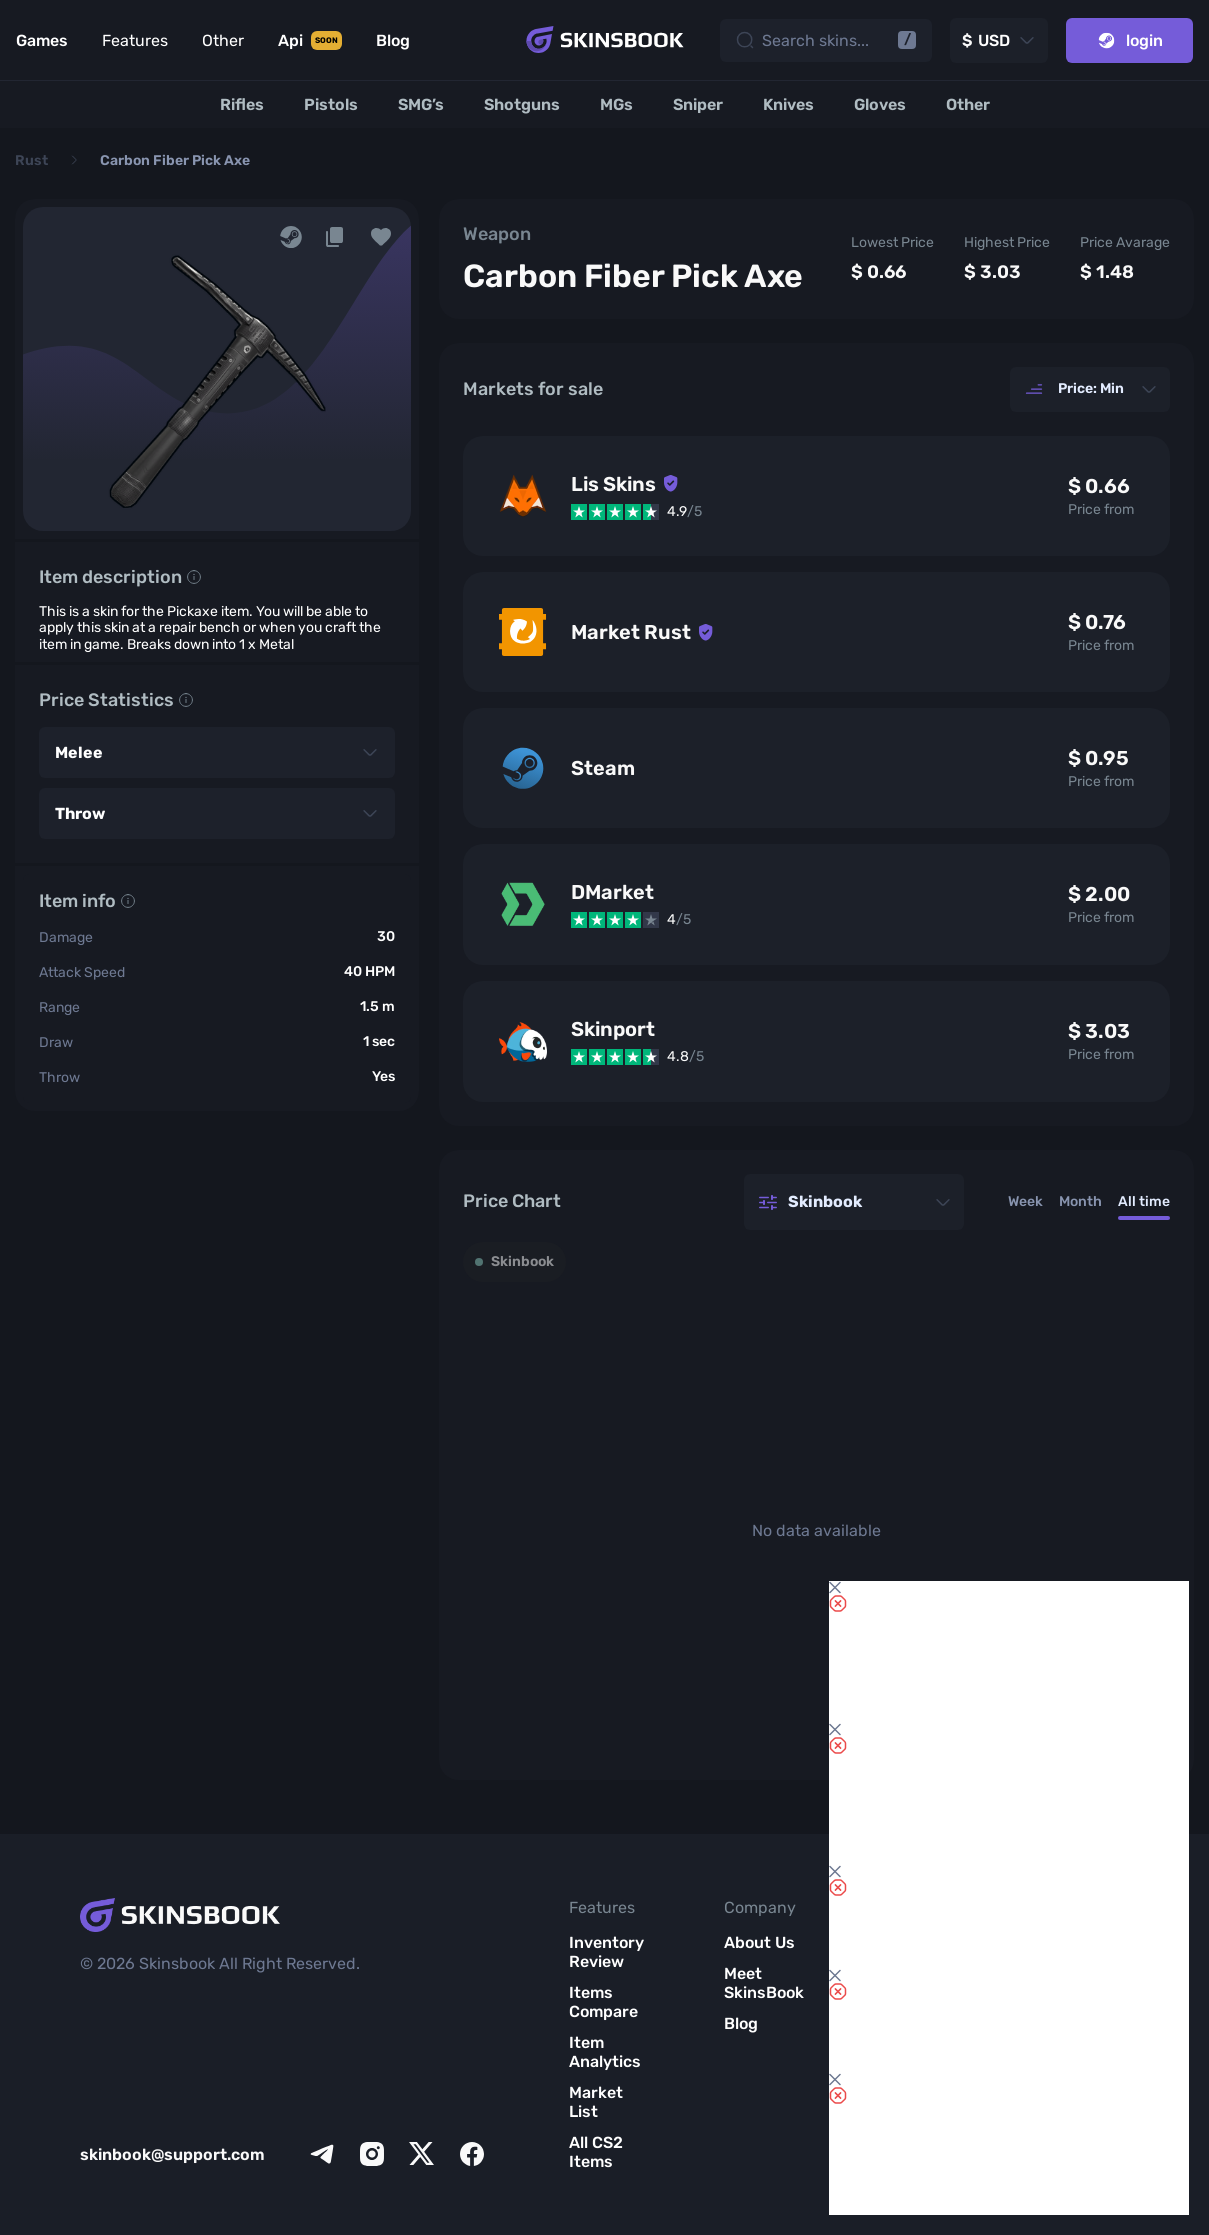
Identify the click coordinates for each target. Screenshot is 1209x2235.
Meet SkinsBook (764, 1983)
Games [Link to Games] (42, 40)
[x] (422, 2154)
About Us (759, 1942)
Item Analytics (605, 2052)
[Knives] (788, 104)
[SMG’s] (421, 104)
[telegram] (322, 2154)
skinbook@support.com (172, 2154)
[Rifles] (242, 104)
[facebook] (472, 2154)
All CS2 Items (596, 2152)
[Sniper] (698, 104)
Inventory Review (606, 1952)
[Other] (968, 104)
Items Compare (603, 2002)
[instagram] (372, 2154)
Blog (741, 2023)
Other (223, 40)
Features (135, 40)
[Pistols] (331, 104)
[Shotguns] (522, 104)
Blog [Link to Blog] (393, 40)
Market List (596, 2102)
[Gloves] (880, 104)
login (1129, 40)
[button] (381, 237)
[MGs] (616, 104)
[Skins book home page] (605, 40)
